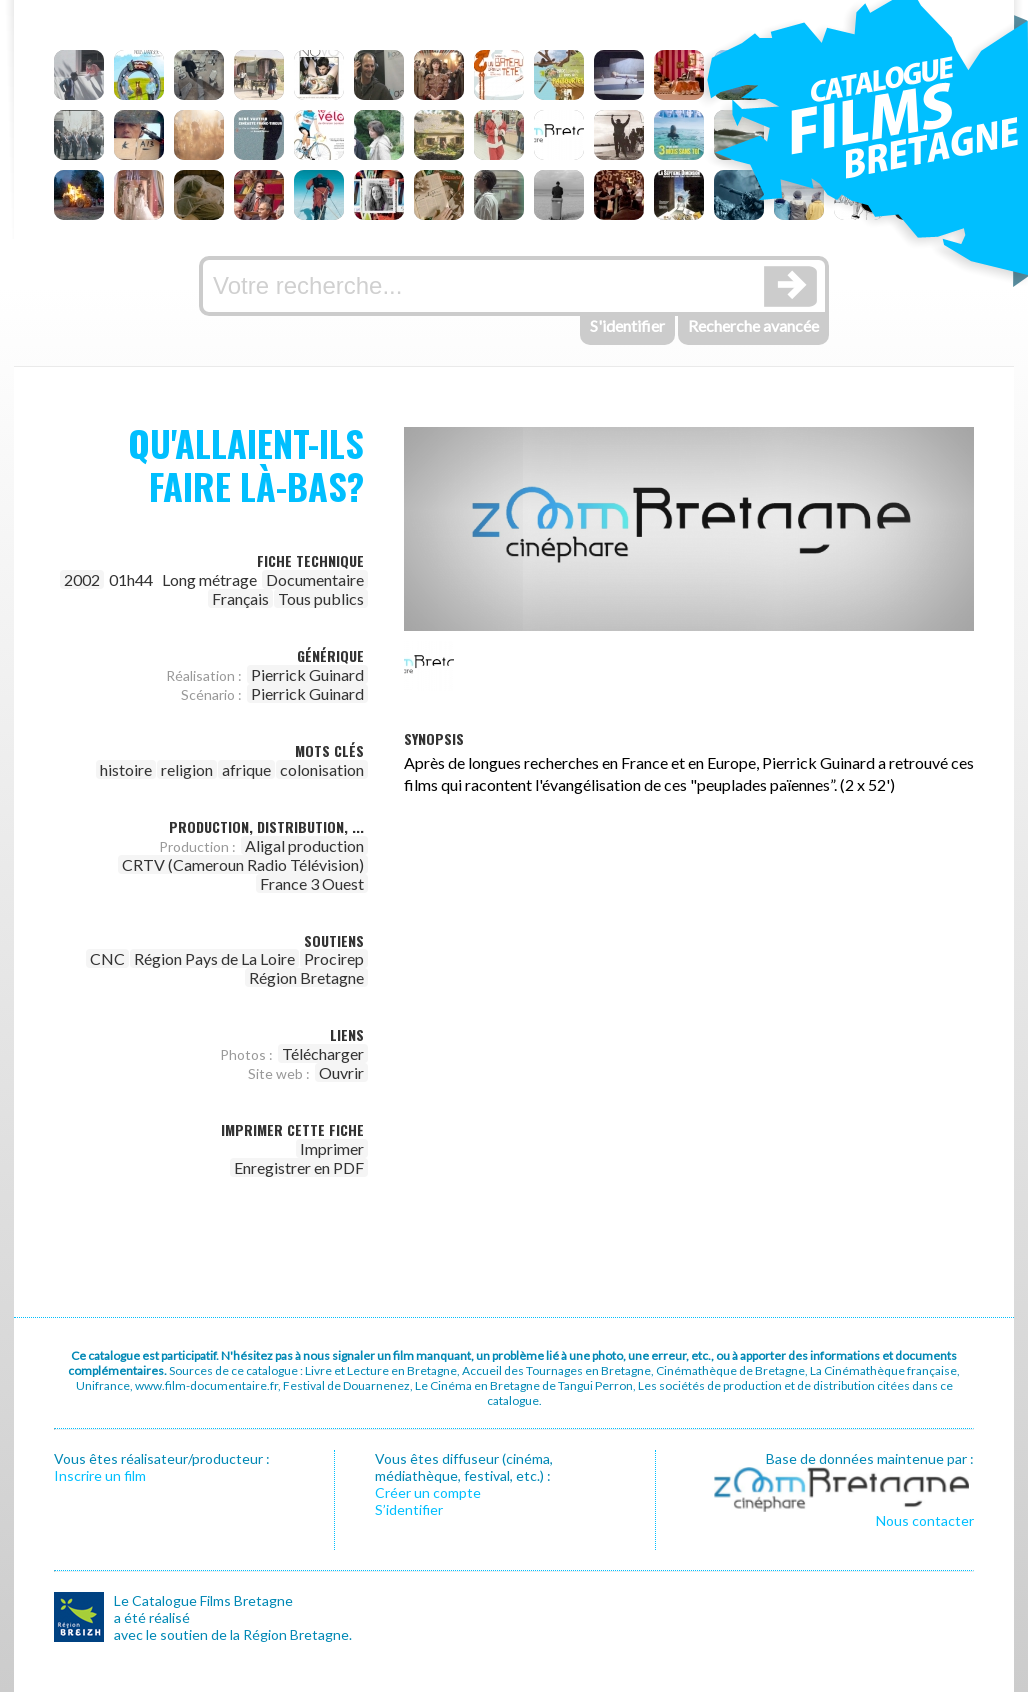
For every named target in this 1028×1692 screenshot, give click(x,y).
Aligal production (304, 845)
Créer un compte (428, 1492)
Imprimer (332, 1148)
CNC (107, 958)
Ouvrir (341, 1072)
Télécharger (323, 1053)
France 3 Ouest (312, 883)
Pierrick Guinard (307, 674)
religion (187, 769)
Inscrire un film (100, 1475)
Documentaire (315, 579)
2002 (82, 579)
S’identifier (409, 1509)
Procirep (334, 958)
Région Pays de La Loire (214, 958)
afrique (246, 769)
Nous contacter (925, 1520)
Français (240, 598)
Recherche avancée (753, 325)
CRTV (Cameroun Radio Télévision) (243, 864)
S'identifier (627, 325)
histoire (126, 769)
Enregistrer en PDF (299, 1167)
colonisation (322, 769)
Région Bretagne (306, 977)
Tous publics (321, 598)
